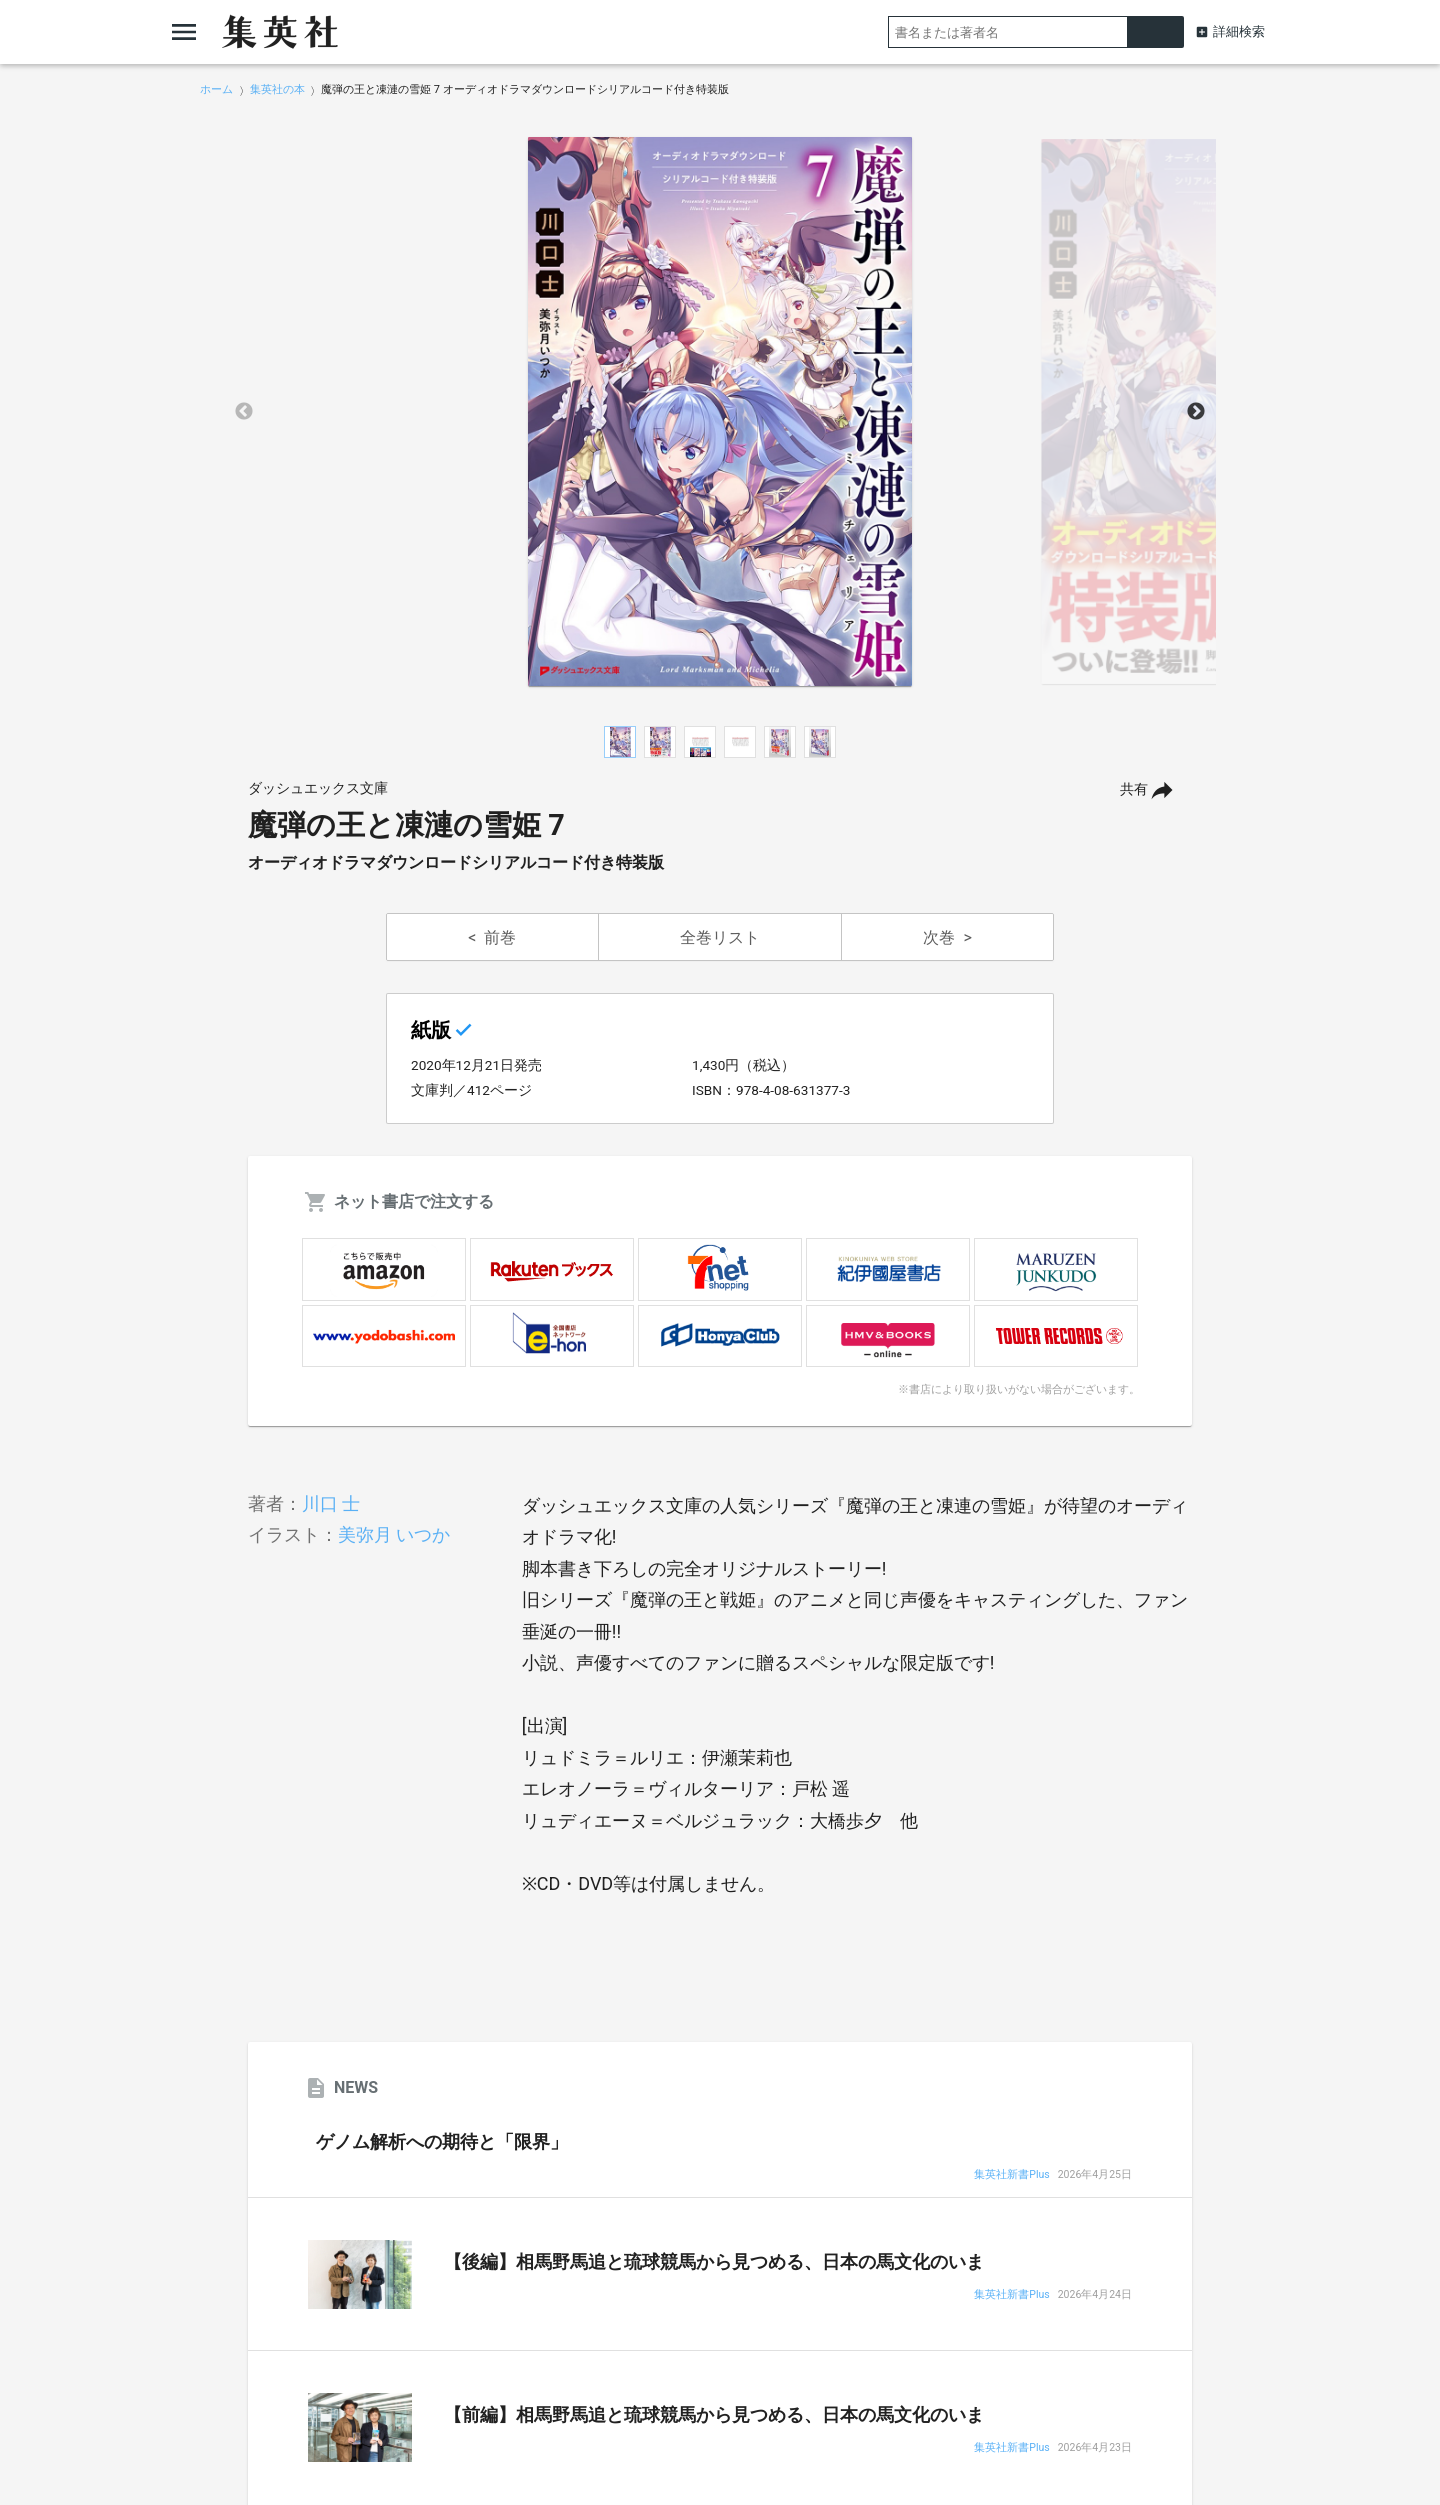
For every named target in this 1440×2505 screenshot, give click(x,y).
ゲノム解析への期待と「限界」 (442, 2142)
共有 (1134, 789)
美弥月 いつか (394, 1534)
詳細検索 (1239, 31)
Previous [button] (244, 412)
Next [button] (1196, 412)
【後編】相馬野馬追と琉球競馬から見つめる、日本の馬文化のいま (714, 2262)
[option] (720, 412)
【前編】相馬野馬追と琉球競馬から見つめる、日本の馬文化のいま (714, 2415)
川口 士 (331, 1503)
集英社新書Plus (1011, 2175)
